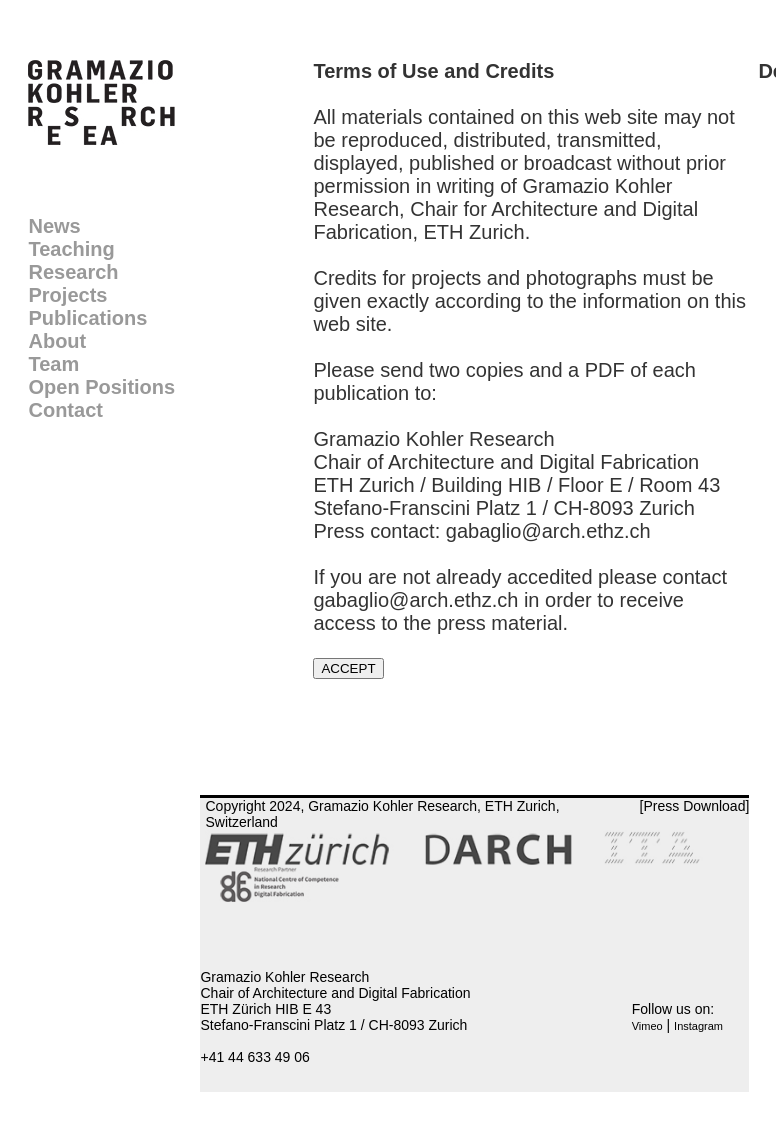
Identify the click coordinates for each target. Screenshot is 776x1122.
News (54, 226)
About (57, 341)
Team (53, 364)
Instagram (698, 1026)
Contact (65, 410)
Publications (87, 318)
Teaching (71, 249)
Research (73, 272)
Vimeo (647, 1026)
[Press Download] (695, 806)
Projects (67, 295)
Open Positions (101, 387)
